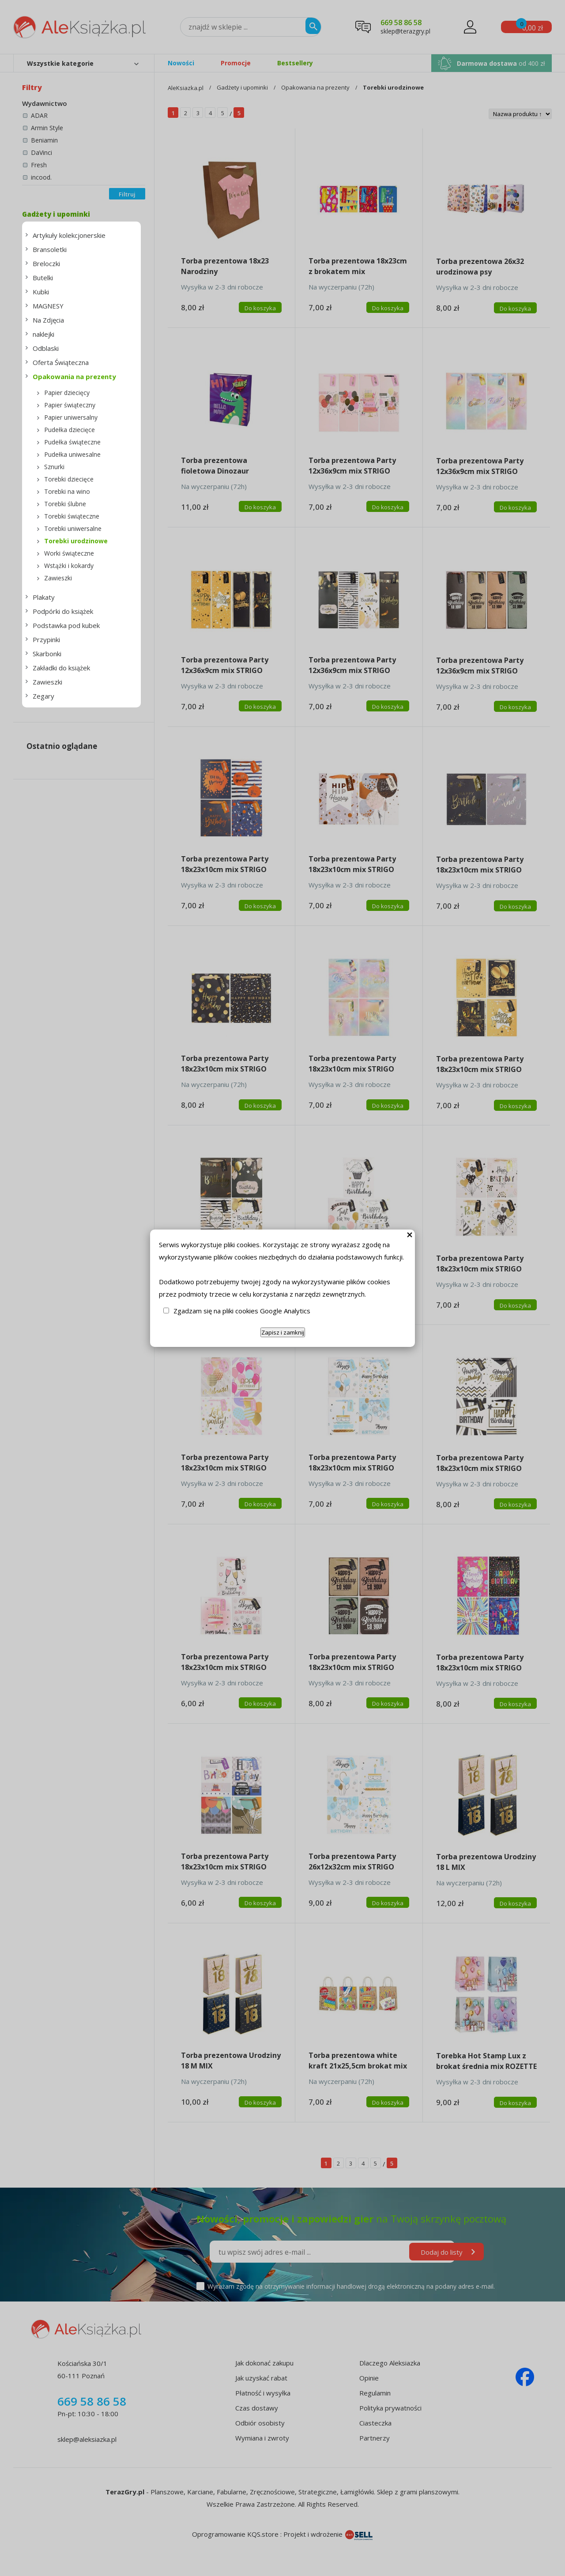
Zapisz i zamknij (282, 1332)
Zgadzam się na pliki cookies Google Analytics (241, 1310)
